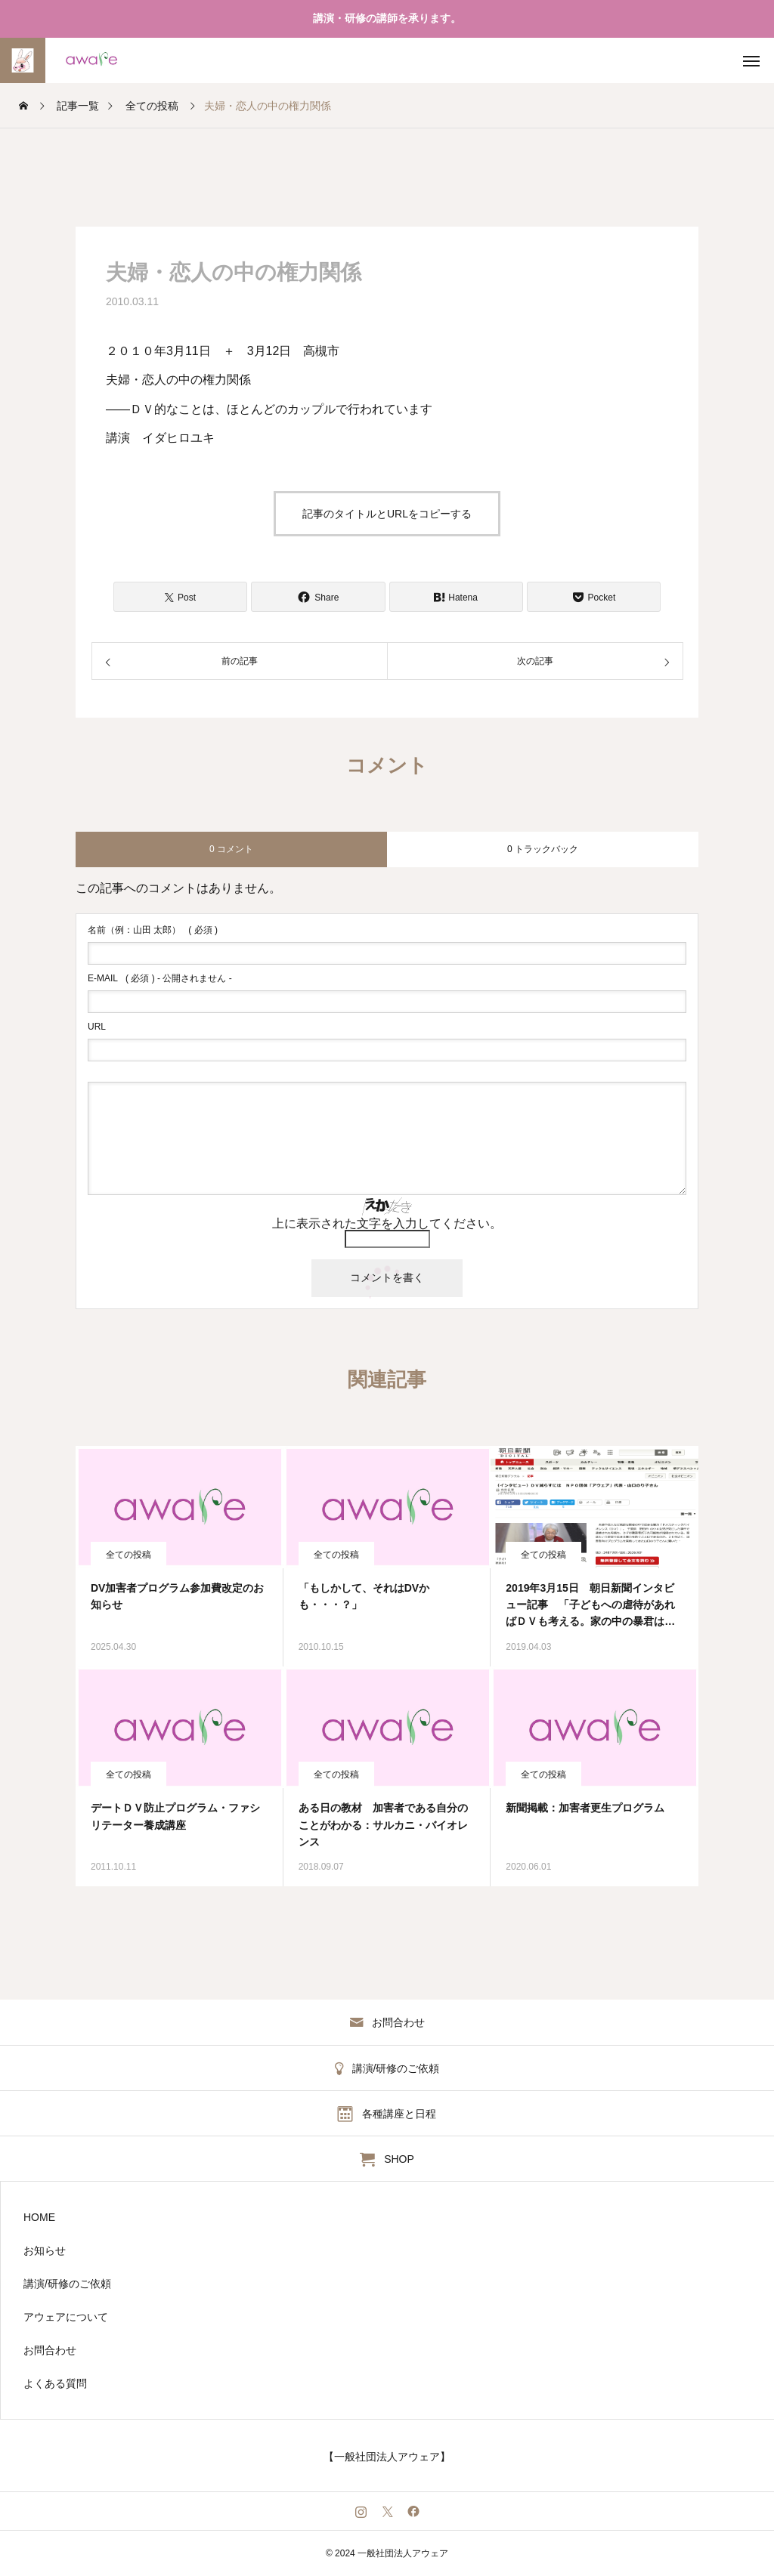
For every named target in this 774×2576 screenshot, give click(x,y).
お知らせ (44, 2250)
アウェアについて (65, 2317)
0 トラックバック (542, 849)
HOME (39, 2217)
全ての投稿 (128, 1554)
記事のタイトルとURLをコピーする (387, 514)
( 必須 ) (153, 929)
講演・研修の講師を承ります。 (387, 18)
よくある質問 (55, 2383)
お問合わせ (49, 2350)
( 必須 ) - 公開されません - (160, 978)
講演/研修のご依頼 (67, 2283)
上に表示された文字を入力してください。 (387, 1223)
